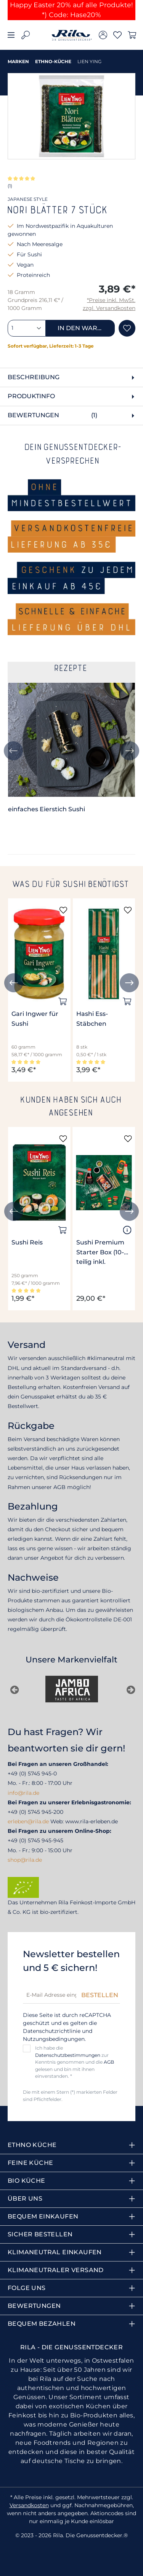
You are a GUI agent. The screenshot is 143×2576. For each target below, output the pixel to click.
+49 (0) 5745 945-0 (32, 1773)
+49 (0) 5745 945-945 (35, 1840)
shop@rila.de (25, 1859)
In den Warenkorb (86, 328)
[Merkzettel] (117, 35)
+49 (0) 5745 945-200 (35, 1811)
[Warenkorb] (132, 35)
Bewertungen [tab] (72, 415)
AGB (109, 2062)
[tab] (71, 377)
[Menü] (11, 35)
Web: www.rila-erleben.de (84, 1821)
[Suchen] (25, 35)
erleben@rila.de (28, 1821)
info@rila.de (23, 1792)
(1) (10, 186)
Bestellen (99, 1995)
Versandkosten (29, 2505)
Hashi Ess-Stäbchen (92, 1018)
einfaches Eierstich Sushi (46, 809)
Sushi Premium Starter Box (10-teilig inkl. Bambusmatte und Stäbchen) (100, 1253)
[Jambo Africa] (71, 1689)
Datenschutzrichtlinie (51, 2031)
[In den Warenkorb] (62, 1001)
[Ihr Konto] (103, 35)
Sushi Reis (27, 1242)
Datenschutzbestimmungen (67, 2055)
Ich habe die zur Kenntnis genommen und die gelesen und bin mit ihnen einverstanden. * (74, 2062)
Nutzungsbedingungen (54, 2039)
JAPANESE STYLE (28, 199)
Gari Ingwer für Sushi (34, 1018)
